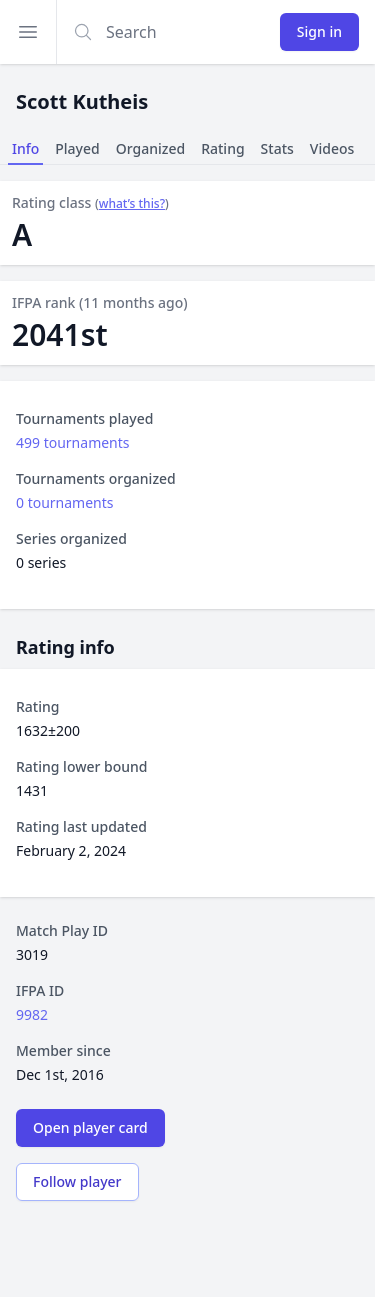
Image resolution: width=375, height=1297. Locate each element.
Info (25, 148)
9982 (32, 1014)
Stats (277, 148)
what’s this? (132, 204)
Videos (332, 148)
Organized (150, 148)
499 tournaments (73, 442)
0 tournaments (65, 502)
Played (77, 148)
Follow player (77, 1181)
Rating (222, 148)
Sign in (319, 31)
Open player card (90, 1127)
